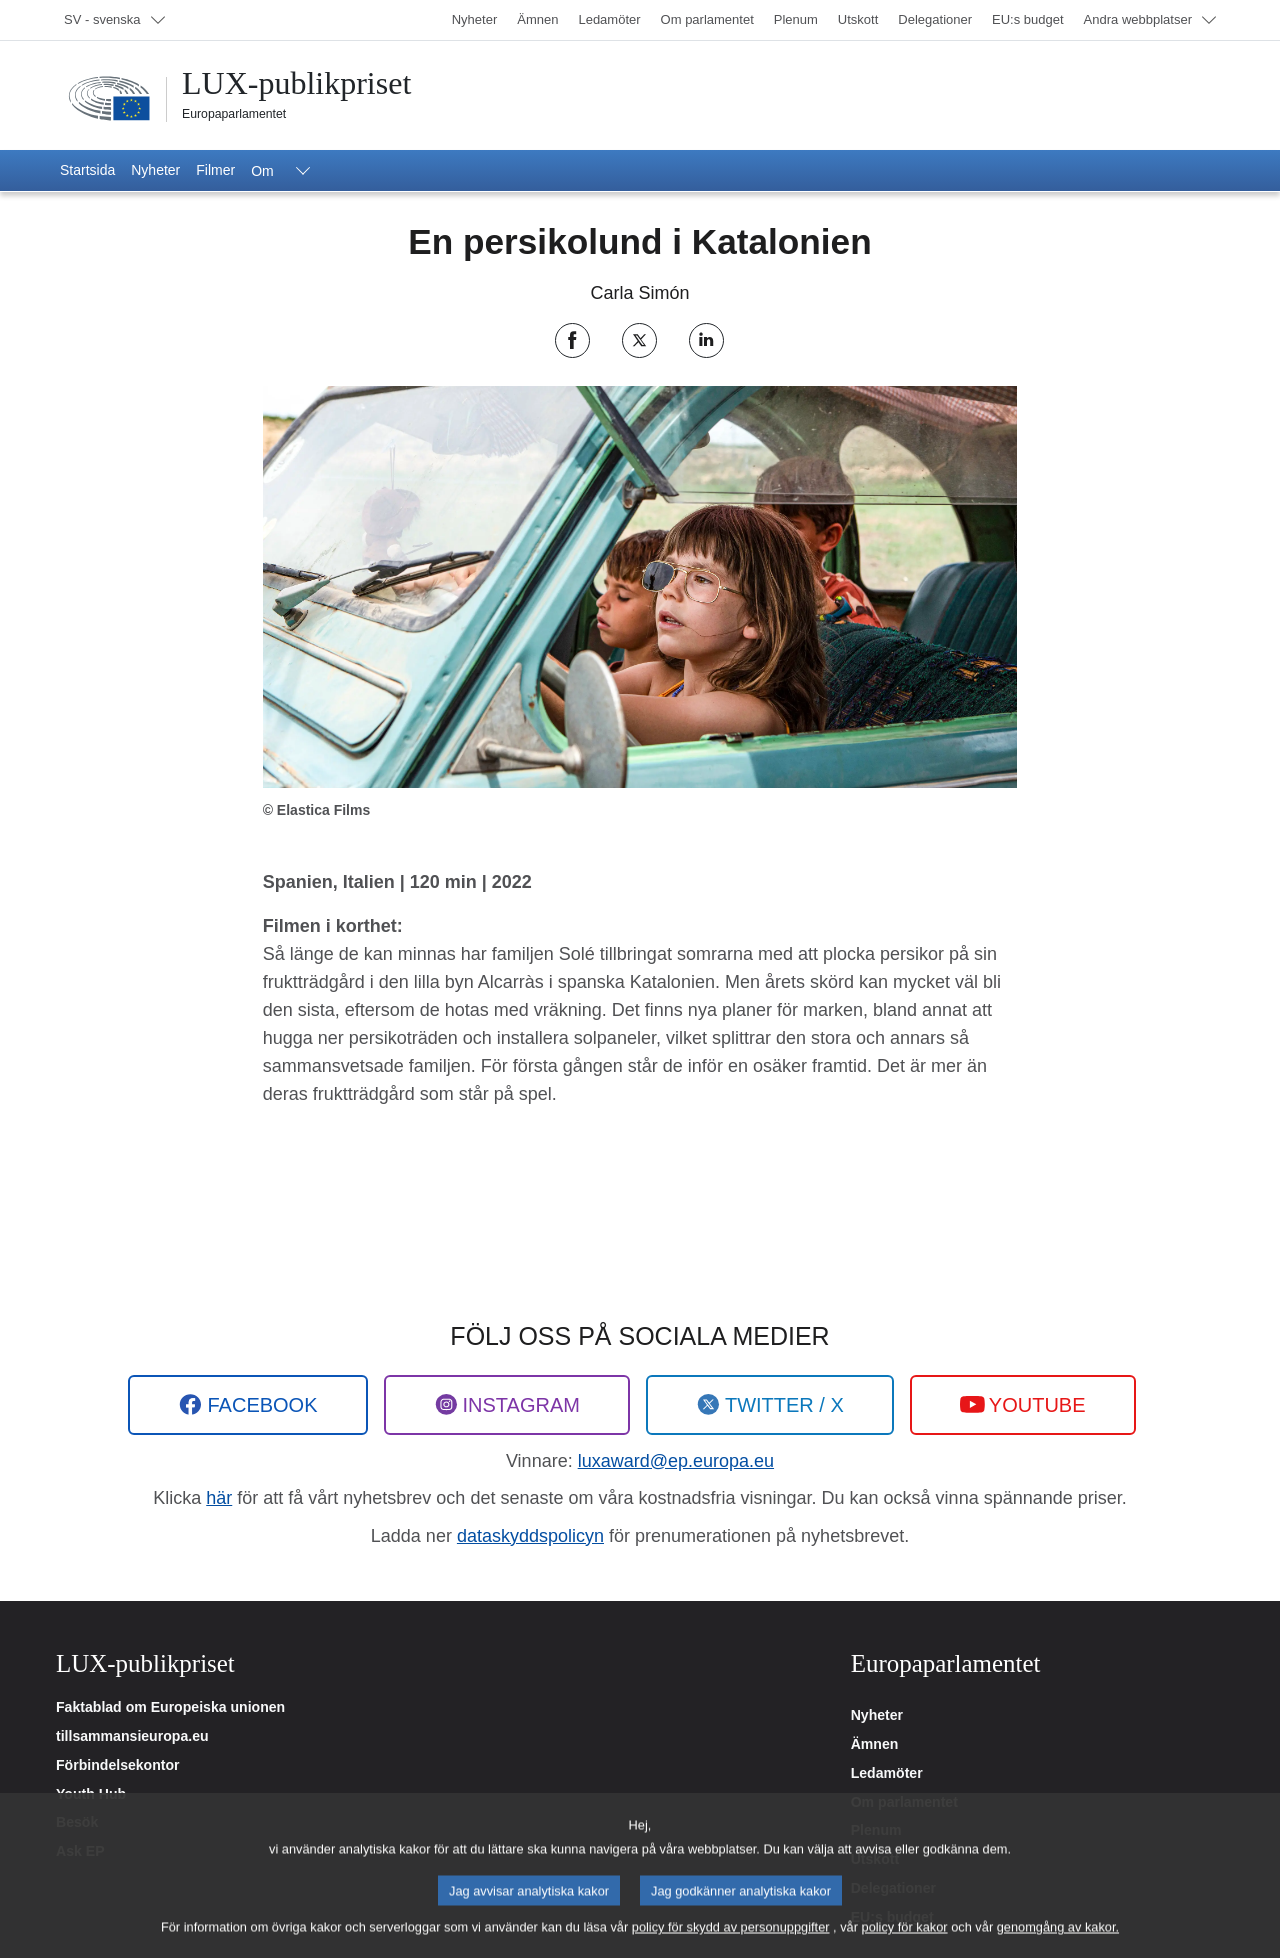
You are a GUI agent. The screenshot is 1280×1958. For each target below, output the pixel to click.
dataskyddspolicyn (530, 1536)
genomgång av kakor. (1058, 1943)
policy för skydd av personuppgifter (731, 1943)
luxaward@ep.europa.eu (676, 1461)
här (219, 1498)
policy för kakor (905, 1943)
